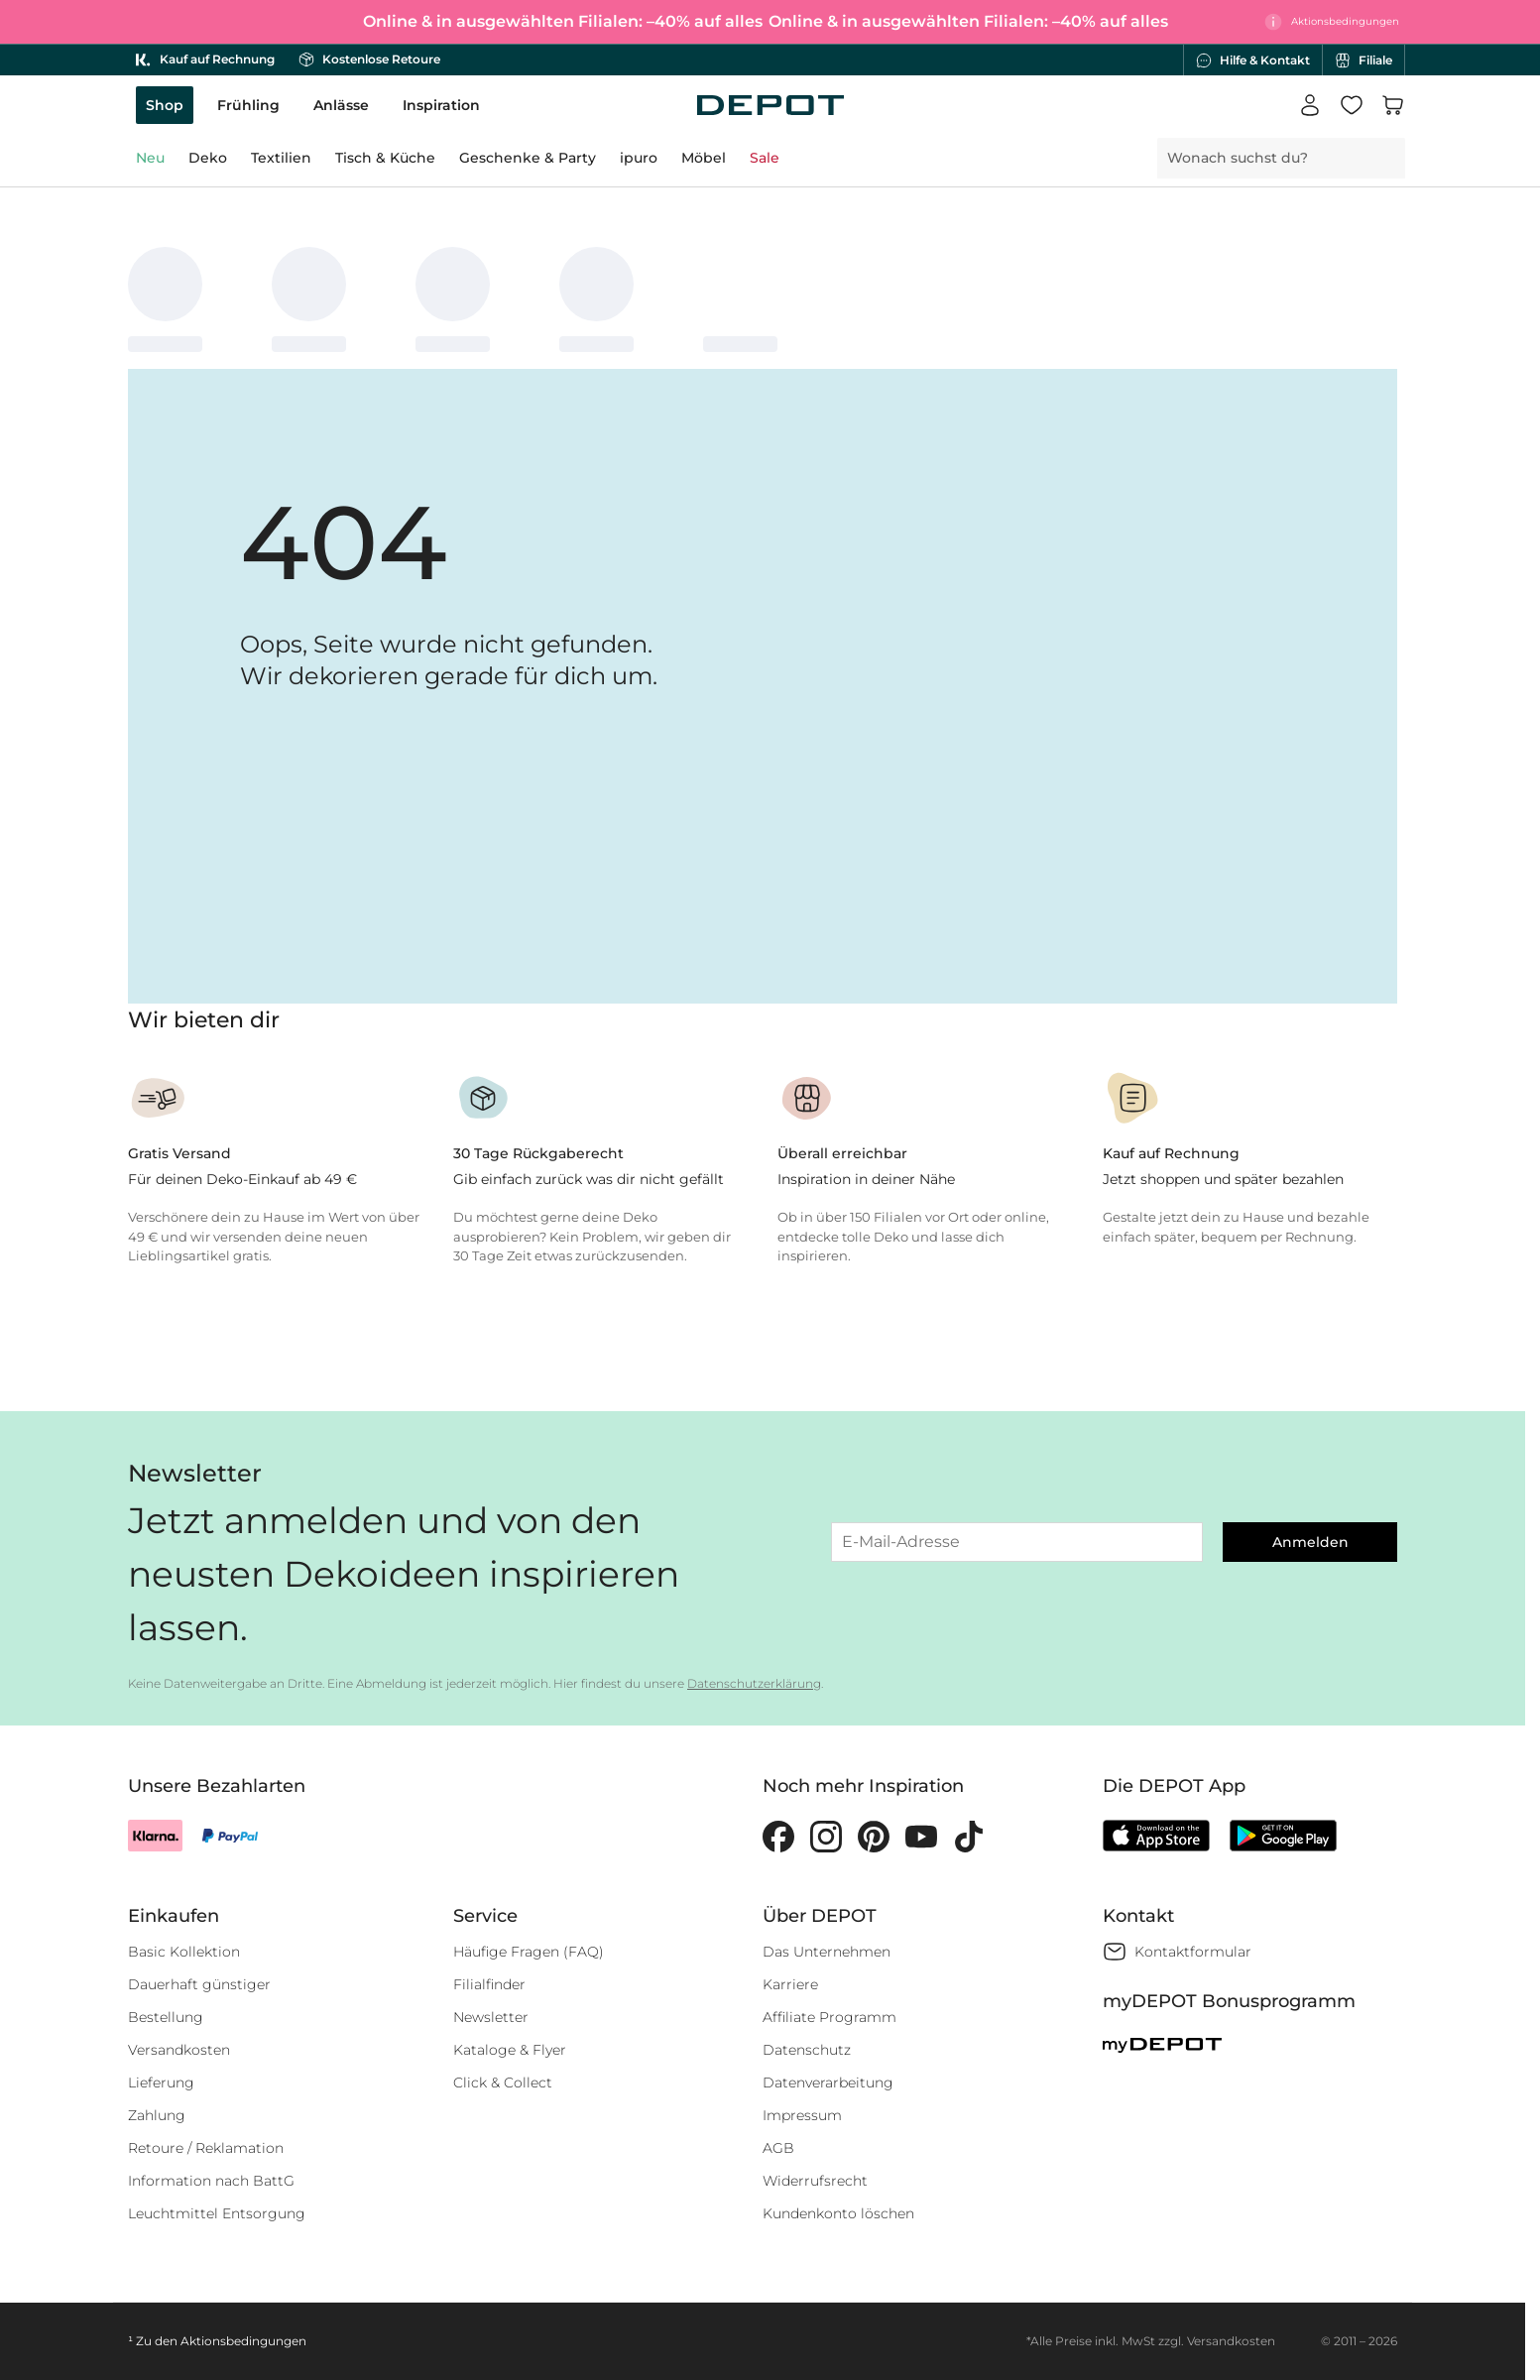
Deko (207, 158)
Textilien (281, 158)
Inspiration (441, 105)
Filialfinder (489, 1984)
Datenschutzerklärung (754, 1683)
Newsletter (491, 2017)
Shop (164, 105)
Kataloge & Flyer (509, 2050)
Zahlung (156, 2115)
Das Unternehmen (826, 1952)
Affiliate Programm (829, 2017)
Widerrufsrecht (815, 2181)
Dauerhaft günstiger (199, 1984)
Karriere (790, 1984)
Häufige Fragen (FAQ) (528, 1952)
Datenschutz (807, 2050)
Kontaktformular (1192, 1952)
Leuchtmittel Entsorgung (216, 2213)
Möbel (703, 158)
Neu (150, 158)
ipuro (638, 158)
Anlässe (341, 105)
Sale (764, 158)
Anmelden (1310, 1542)
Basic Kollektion (184, 1952)
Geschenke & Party (527, 158)
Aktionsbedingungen (243, 2340)
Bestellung (165, 2017)
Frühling (248, 105)
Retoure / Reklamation (206, 2148)
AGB (778, 2148)
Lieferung (161, 2082)
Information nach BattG (211, 2181)
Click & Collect (502, 2082)
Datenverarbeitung (828, 2082)
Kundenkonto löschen (838, 2213)
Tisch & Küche (385, 158)
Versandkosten (179, 2050)
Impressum (802, 2115)
